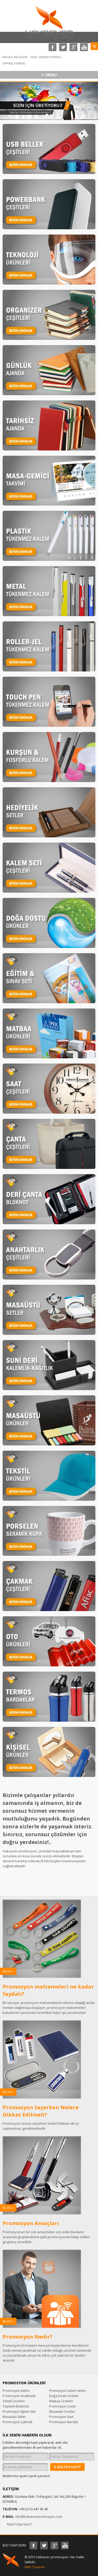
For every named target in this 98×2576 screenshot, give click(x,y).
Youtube (65, 2545)
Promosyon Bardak (63, 2422)
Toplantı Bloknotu (16, 2406)
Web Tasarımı (35, 2567)
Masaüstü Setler (14, 2417)
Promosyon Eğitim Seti (19, 2411)
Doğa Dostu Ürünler (64, 2396)
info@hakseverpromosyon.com (38, 2516)
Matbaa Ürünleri (61, 2401)
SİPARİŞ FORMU (14, 63)
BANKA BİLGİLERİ (15, 57)
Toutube (84, 47)
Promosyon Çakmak (17, 2422)
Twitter (63, 47)
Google (73, 47)
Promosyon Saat (61, 2417)
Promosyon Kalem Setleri (67, 2390)
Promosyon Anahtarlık (19, 2396)
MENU (51, 74)
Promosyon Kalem (16, 2390)
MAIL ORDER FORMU (45, 57)
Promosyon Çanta (62, 2406)
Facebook (52, 47)
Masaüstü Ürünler (62, 2411)
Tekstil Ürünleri (14, 2401)
